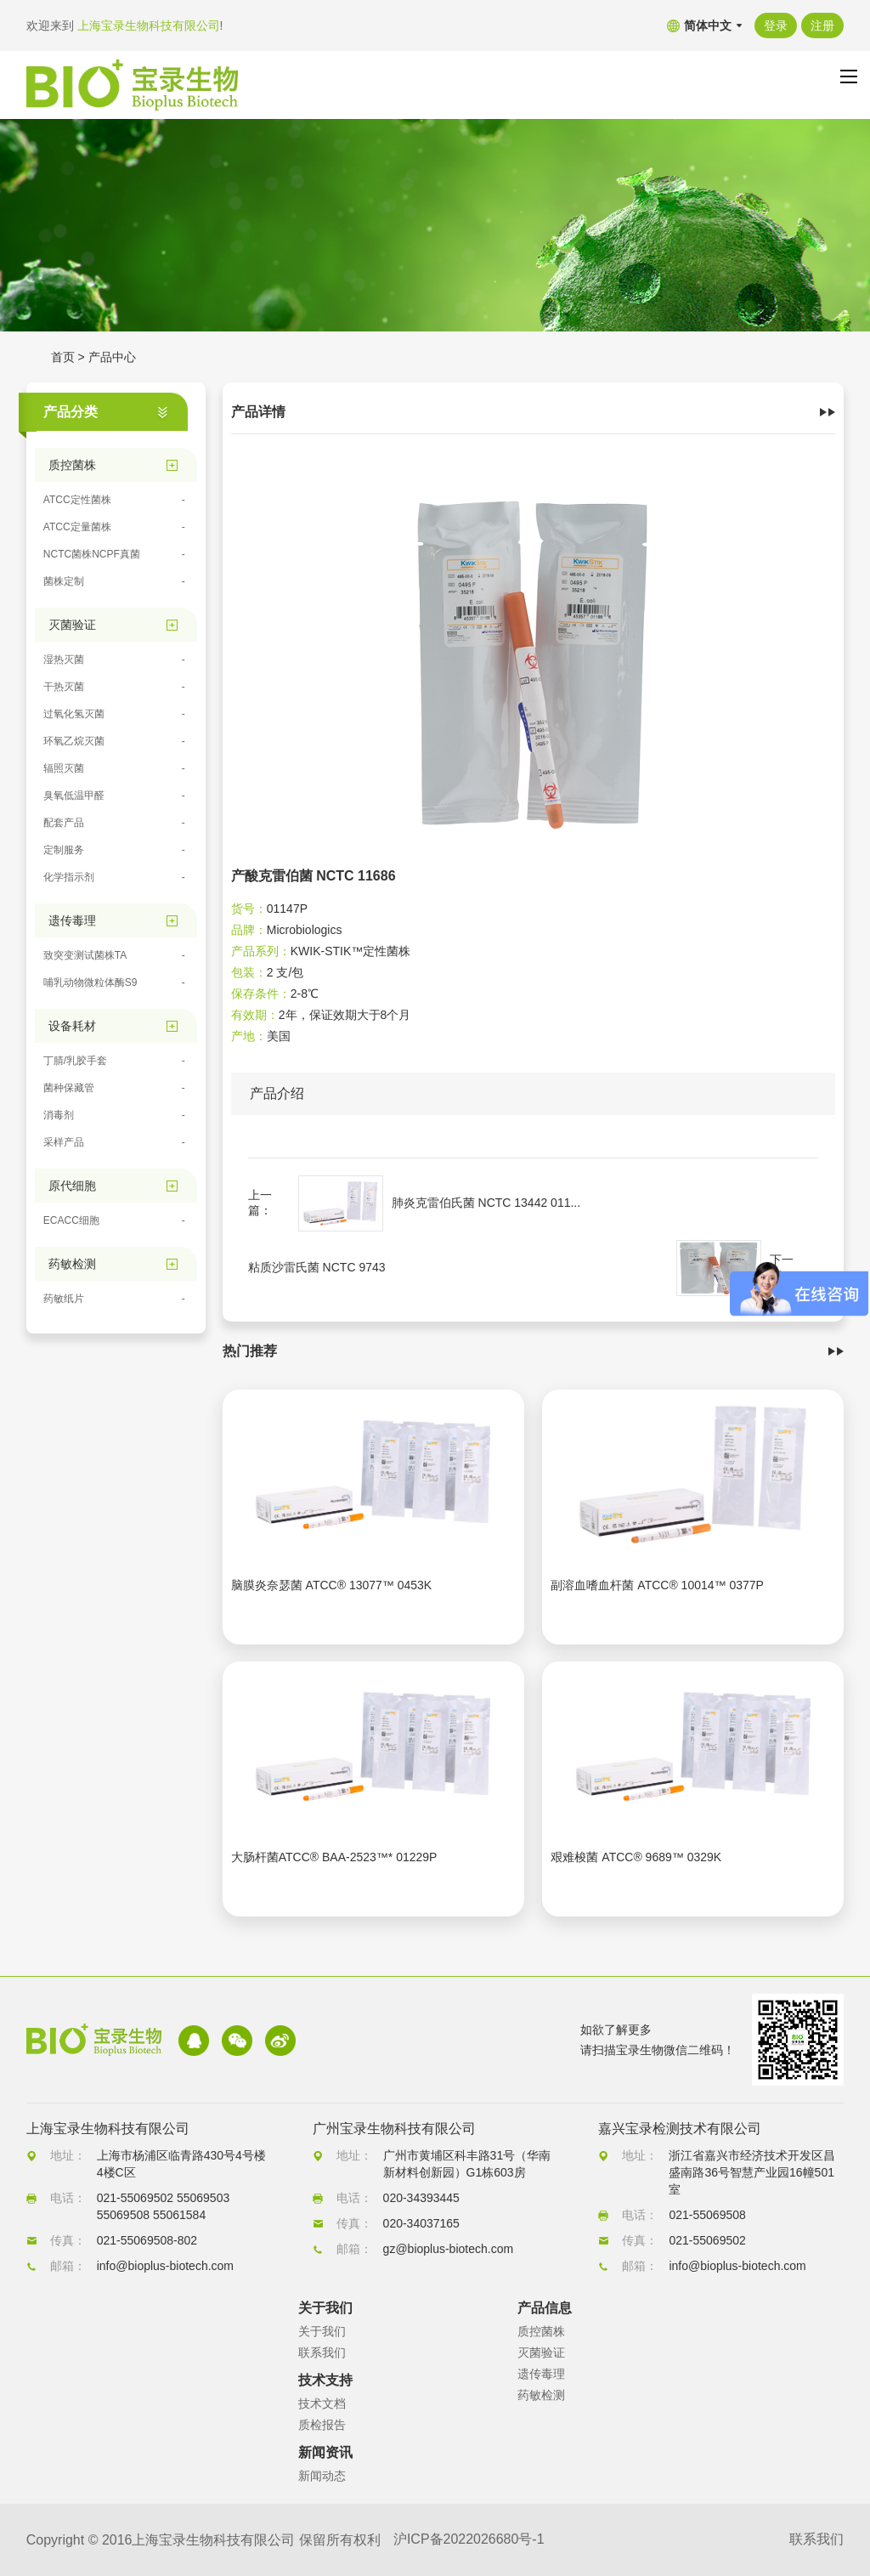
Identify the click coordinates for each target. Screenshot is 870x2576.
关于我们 (322, 2331)
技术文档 (322, 2403)
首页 (63, 357)
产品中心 (112, 357)
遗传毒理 (541, 2374)
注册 (822, 25)
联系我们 (322, 2352)
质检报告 (322, 2425)
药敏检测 (541, 2395)
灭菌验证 (541, 2352)
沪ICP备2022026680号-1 (469, 2540)
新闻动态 (322, 2476)
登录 (776, 25)
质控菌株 (541, 2331)
